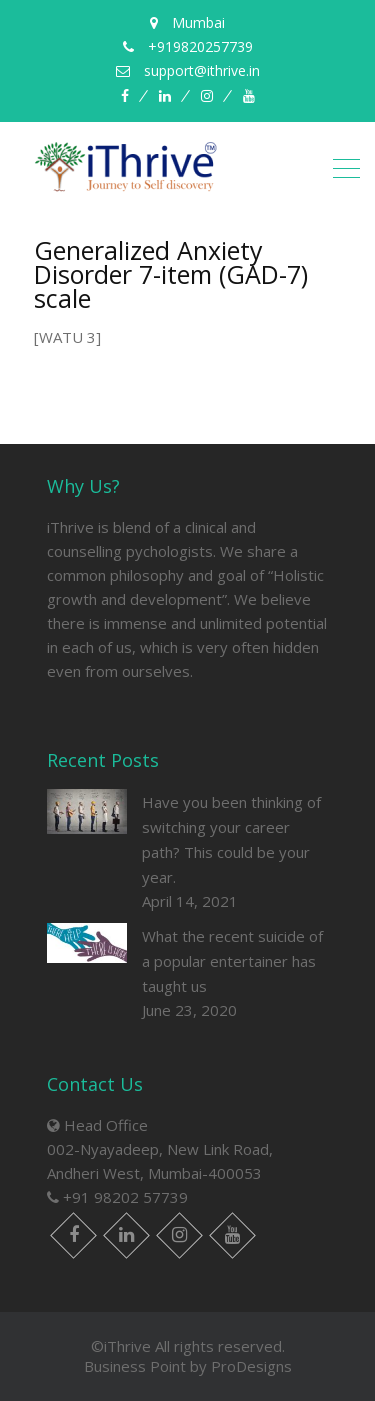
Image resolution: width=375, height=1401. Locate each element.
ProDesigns (251, 1366)
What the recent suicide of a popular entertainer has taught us (232, 961)
